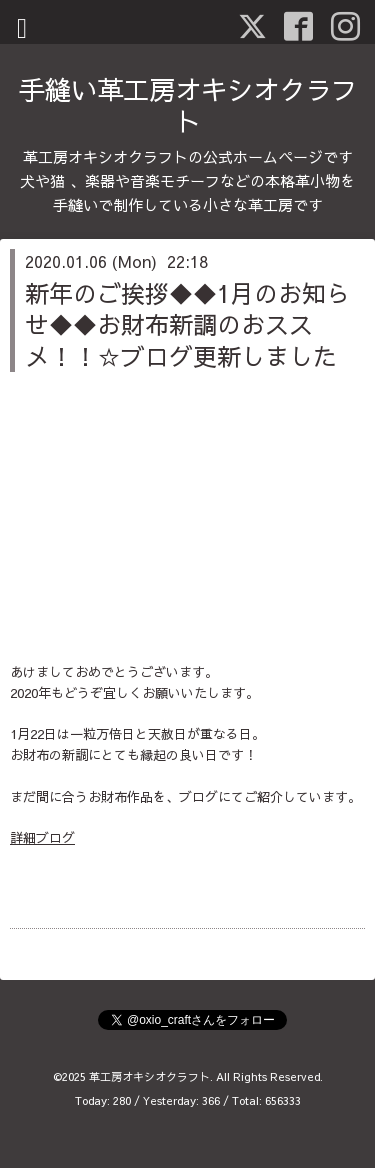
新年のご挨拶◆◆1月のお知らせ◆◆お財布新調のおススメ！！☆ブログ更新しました (187, 324)
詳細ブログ (42, 838)
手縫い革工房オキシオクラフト (188, 105)
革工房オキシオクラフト (149, 1076)
